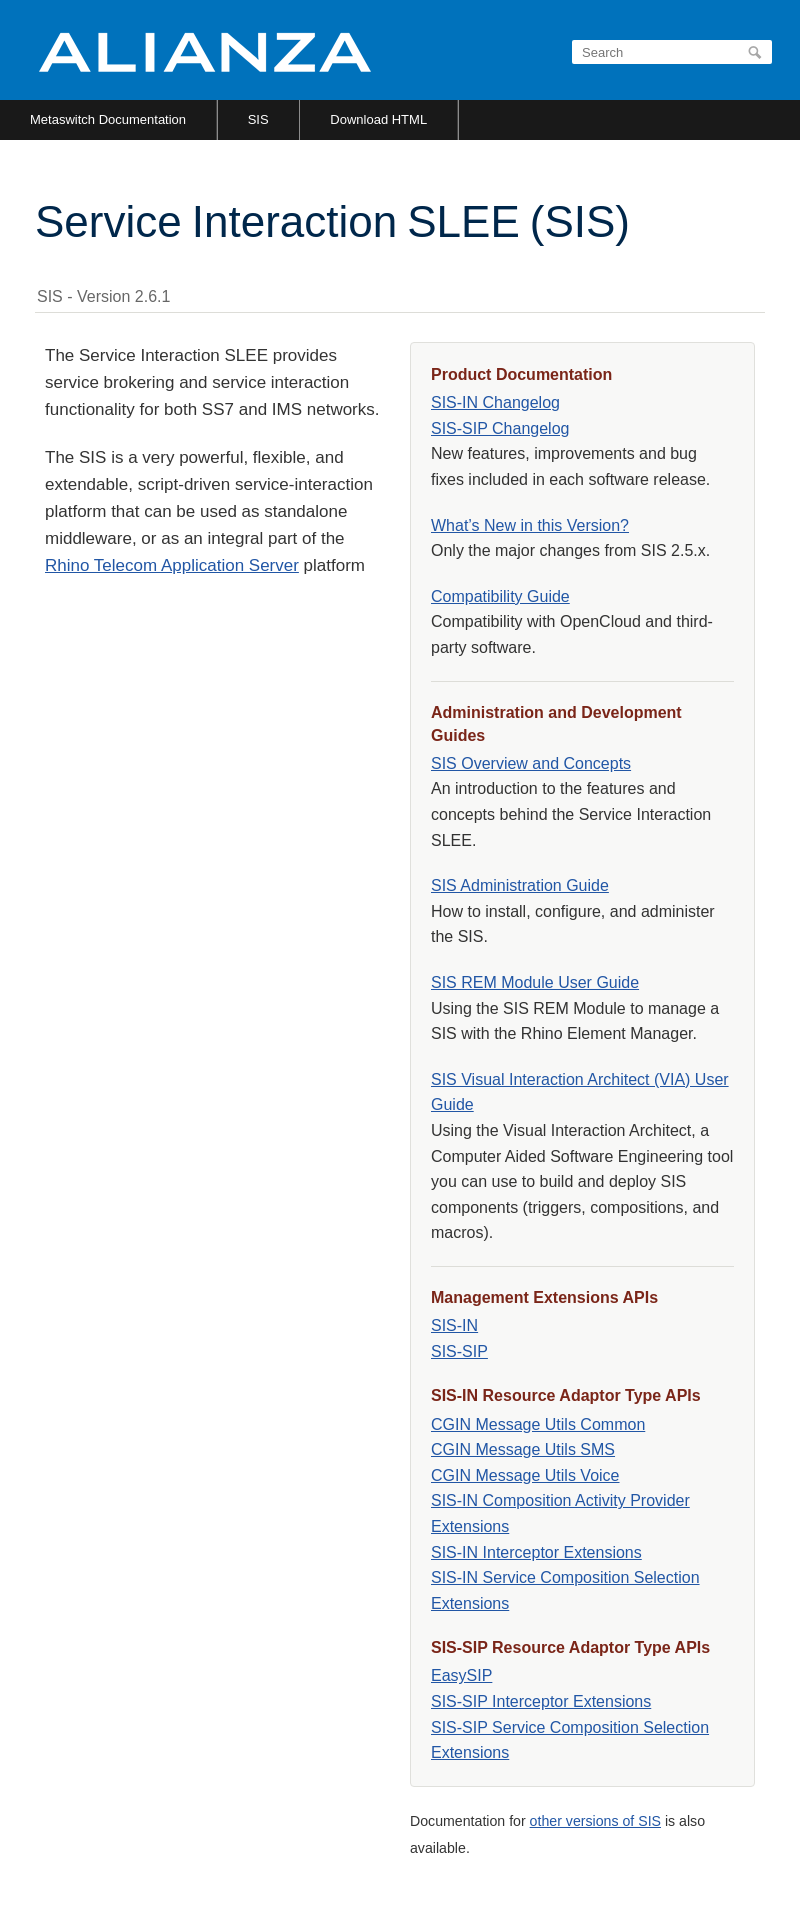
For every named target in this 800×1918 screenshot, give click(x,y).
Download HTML (378, 119)
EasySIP (461, 1675)
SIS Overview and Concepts (531, 763)
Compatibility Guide (500, 596)
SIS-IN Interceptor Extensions (536, 1552)
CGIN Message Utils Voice (525, 1475)
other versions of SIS (595, 1821)
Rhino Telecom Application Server (172, 565)
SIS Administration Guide (520, 885)
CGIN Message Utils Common (538, 1424)
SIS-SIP (459, 1351)
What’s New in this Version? (530, 525)
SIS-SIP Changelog (500, 428)
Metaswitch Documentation (108, 119)
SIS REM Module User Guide (535, 982)
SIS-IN (454, 1325)
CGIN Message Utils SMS (523, 1449)
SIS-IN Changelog (495, 402)
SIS (258, 119)
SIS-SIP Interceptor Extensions (541, 1701)
